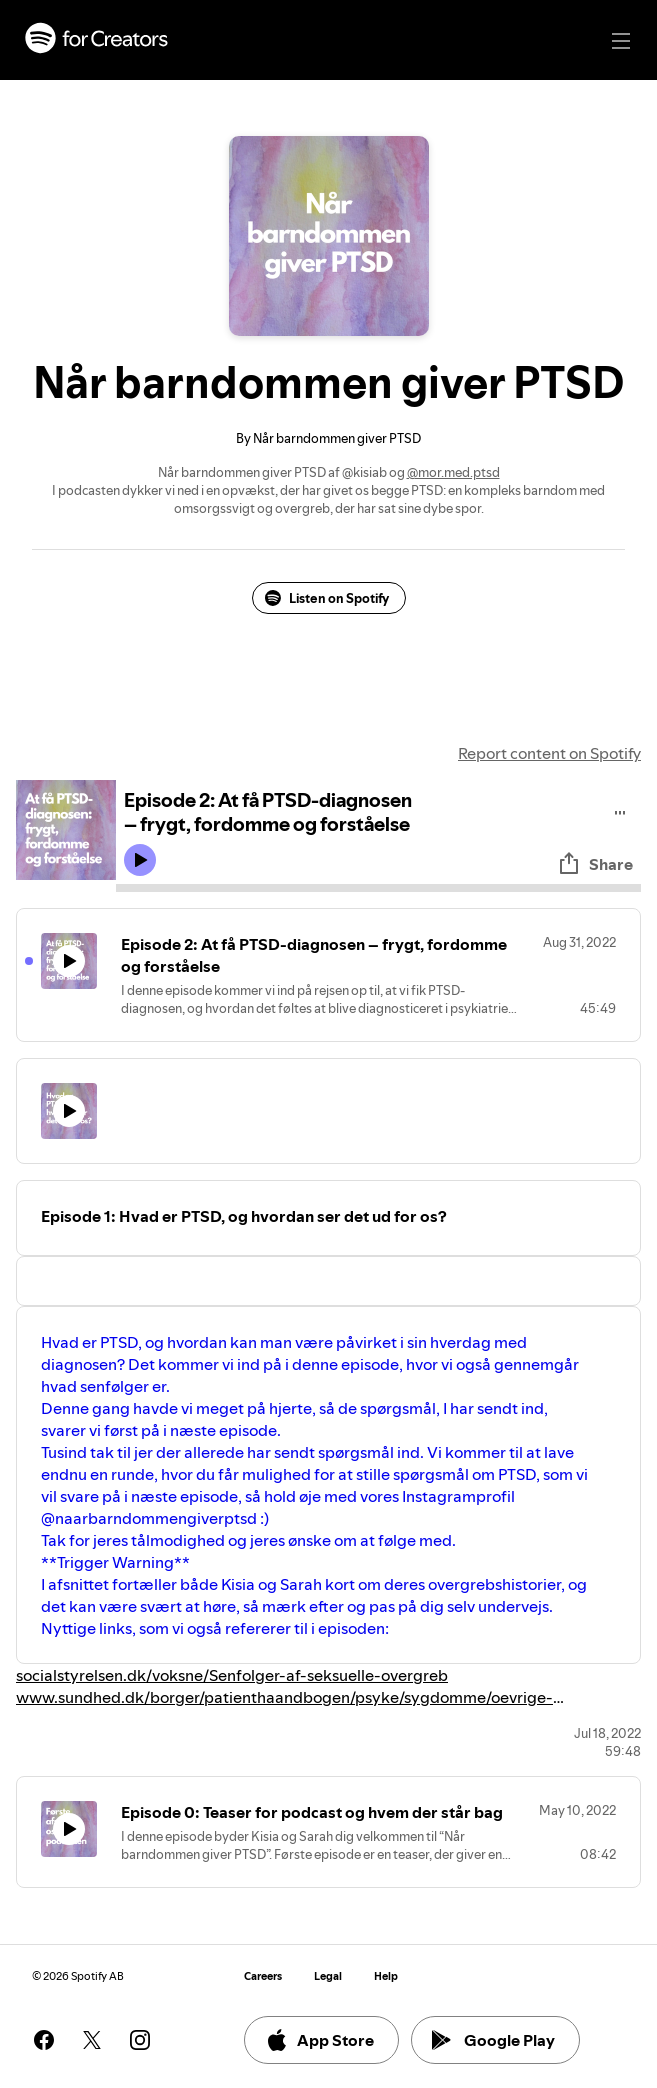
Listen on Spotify (327, 598)
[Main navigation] (621, 41)
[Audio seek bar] (378, 888)
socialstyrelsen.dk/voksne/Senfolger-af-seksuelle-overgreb (232, 1675)
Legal (328, 1976)
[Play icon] (140, 860)
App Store (319, 2040)
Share (595, 864)
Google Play (493, 2040)
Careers (263, 1976)
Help (386, 1976)
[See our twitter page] (92, 2040)
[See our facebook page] (44, 2040)
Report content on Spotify (549, 753)
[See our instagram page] (140, 2040)
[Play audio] (620, 809)
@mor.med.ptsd (453, 472)
